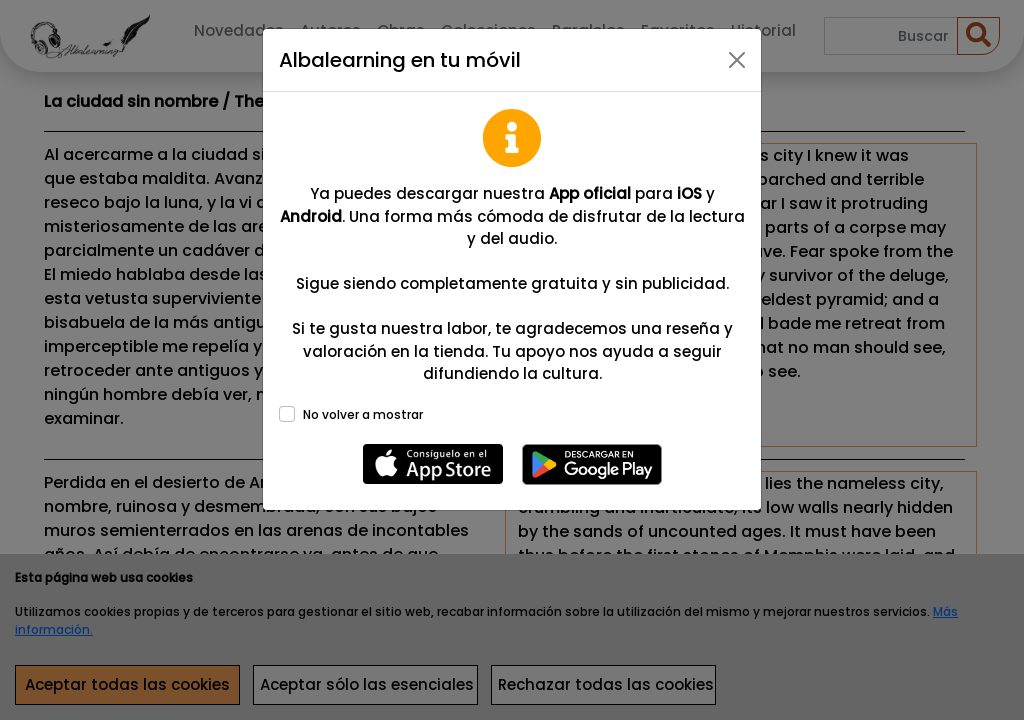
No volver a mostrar (363, 414)
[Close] (737, 60)
